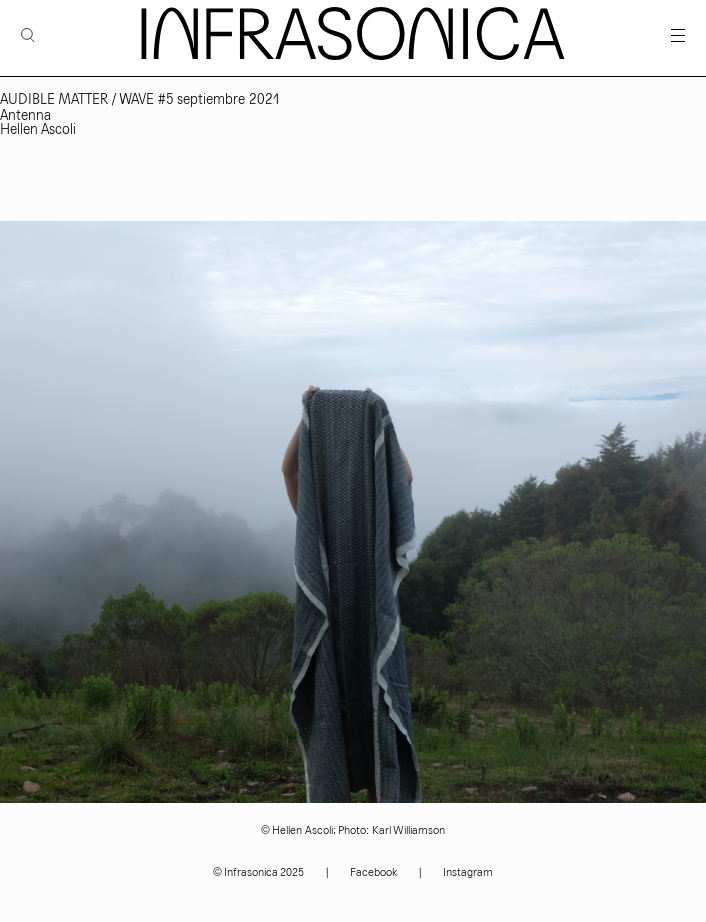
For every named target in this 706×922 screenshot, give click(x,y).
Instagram (468, 872)
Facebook (373, 872)
